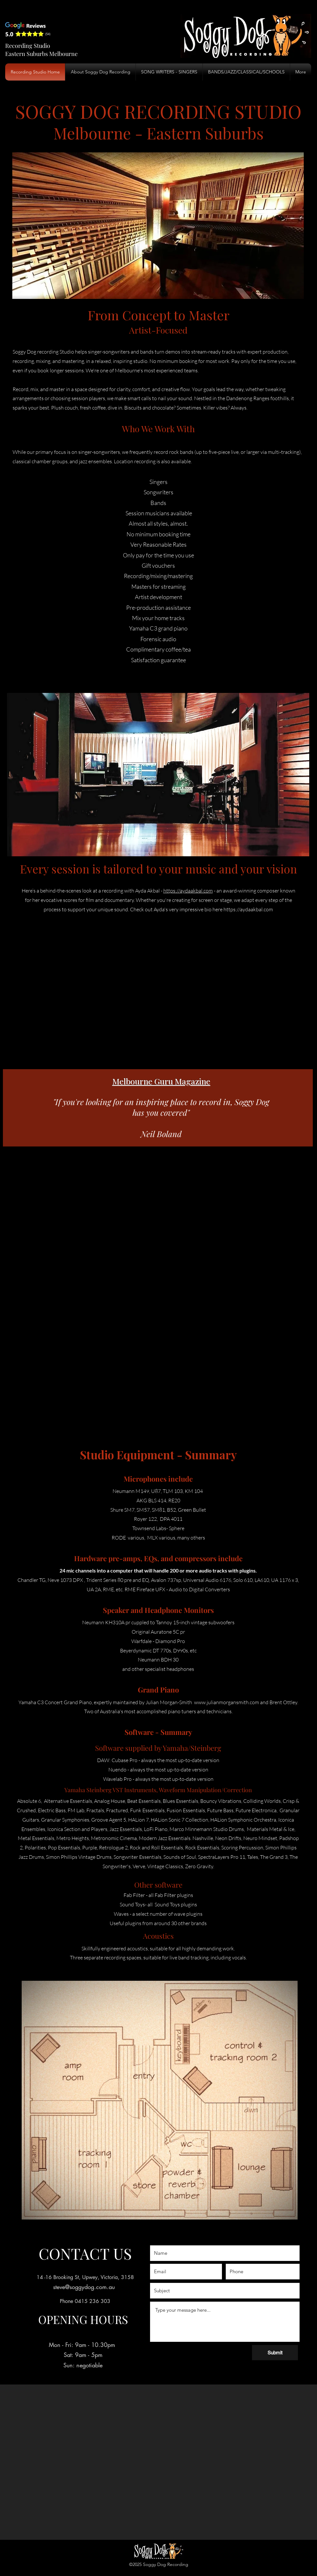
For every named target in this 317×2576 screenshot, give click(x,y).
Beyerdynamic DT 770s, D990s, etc (158, 1650)
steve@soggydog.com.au (84, 2287)
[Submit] (275, 2352)
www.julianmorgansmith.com (226, 1702)
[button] (246, 72)
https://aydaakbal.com (188, 890)
